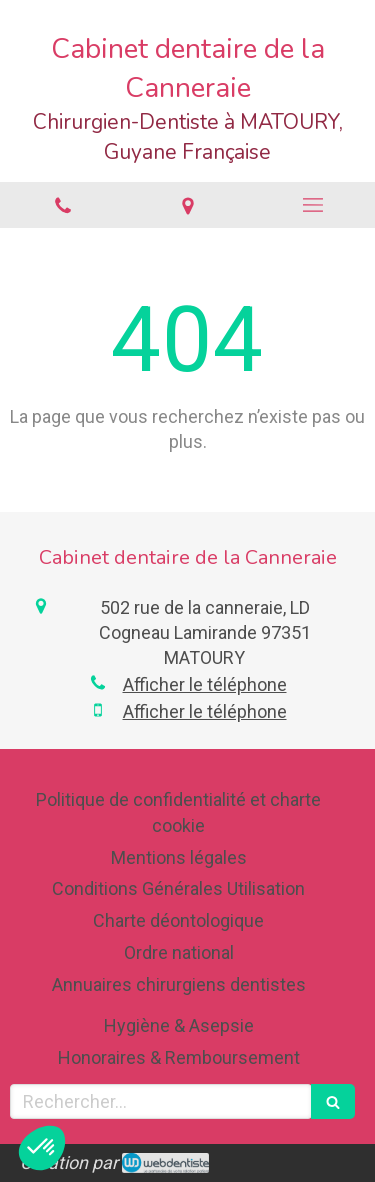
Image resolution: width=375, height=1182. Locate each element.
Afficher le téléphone (205, 684)
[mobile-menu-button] (312, 205)
